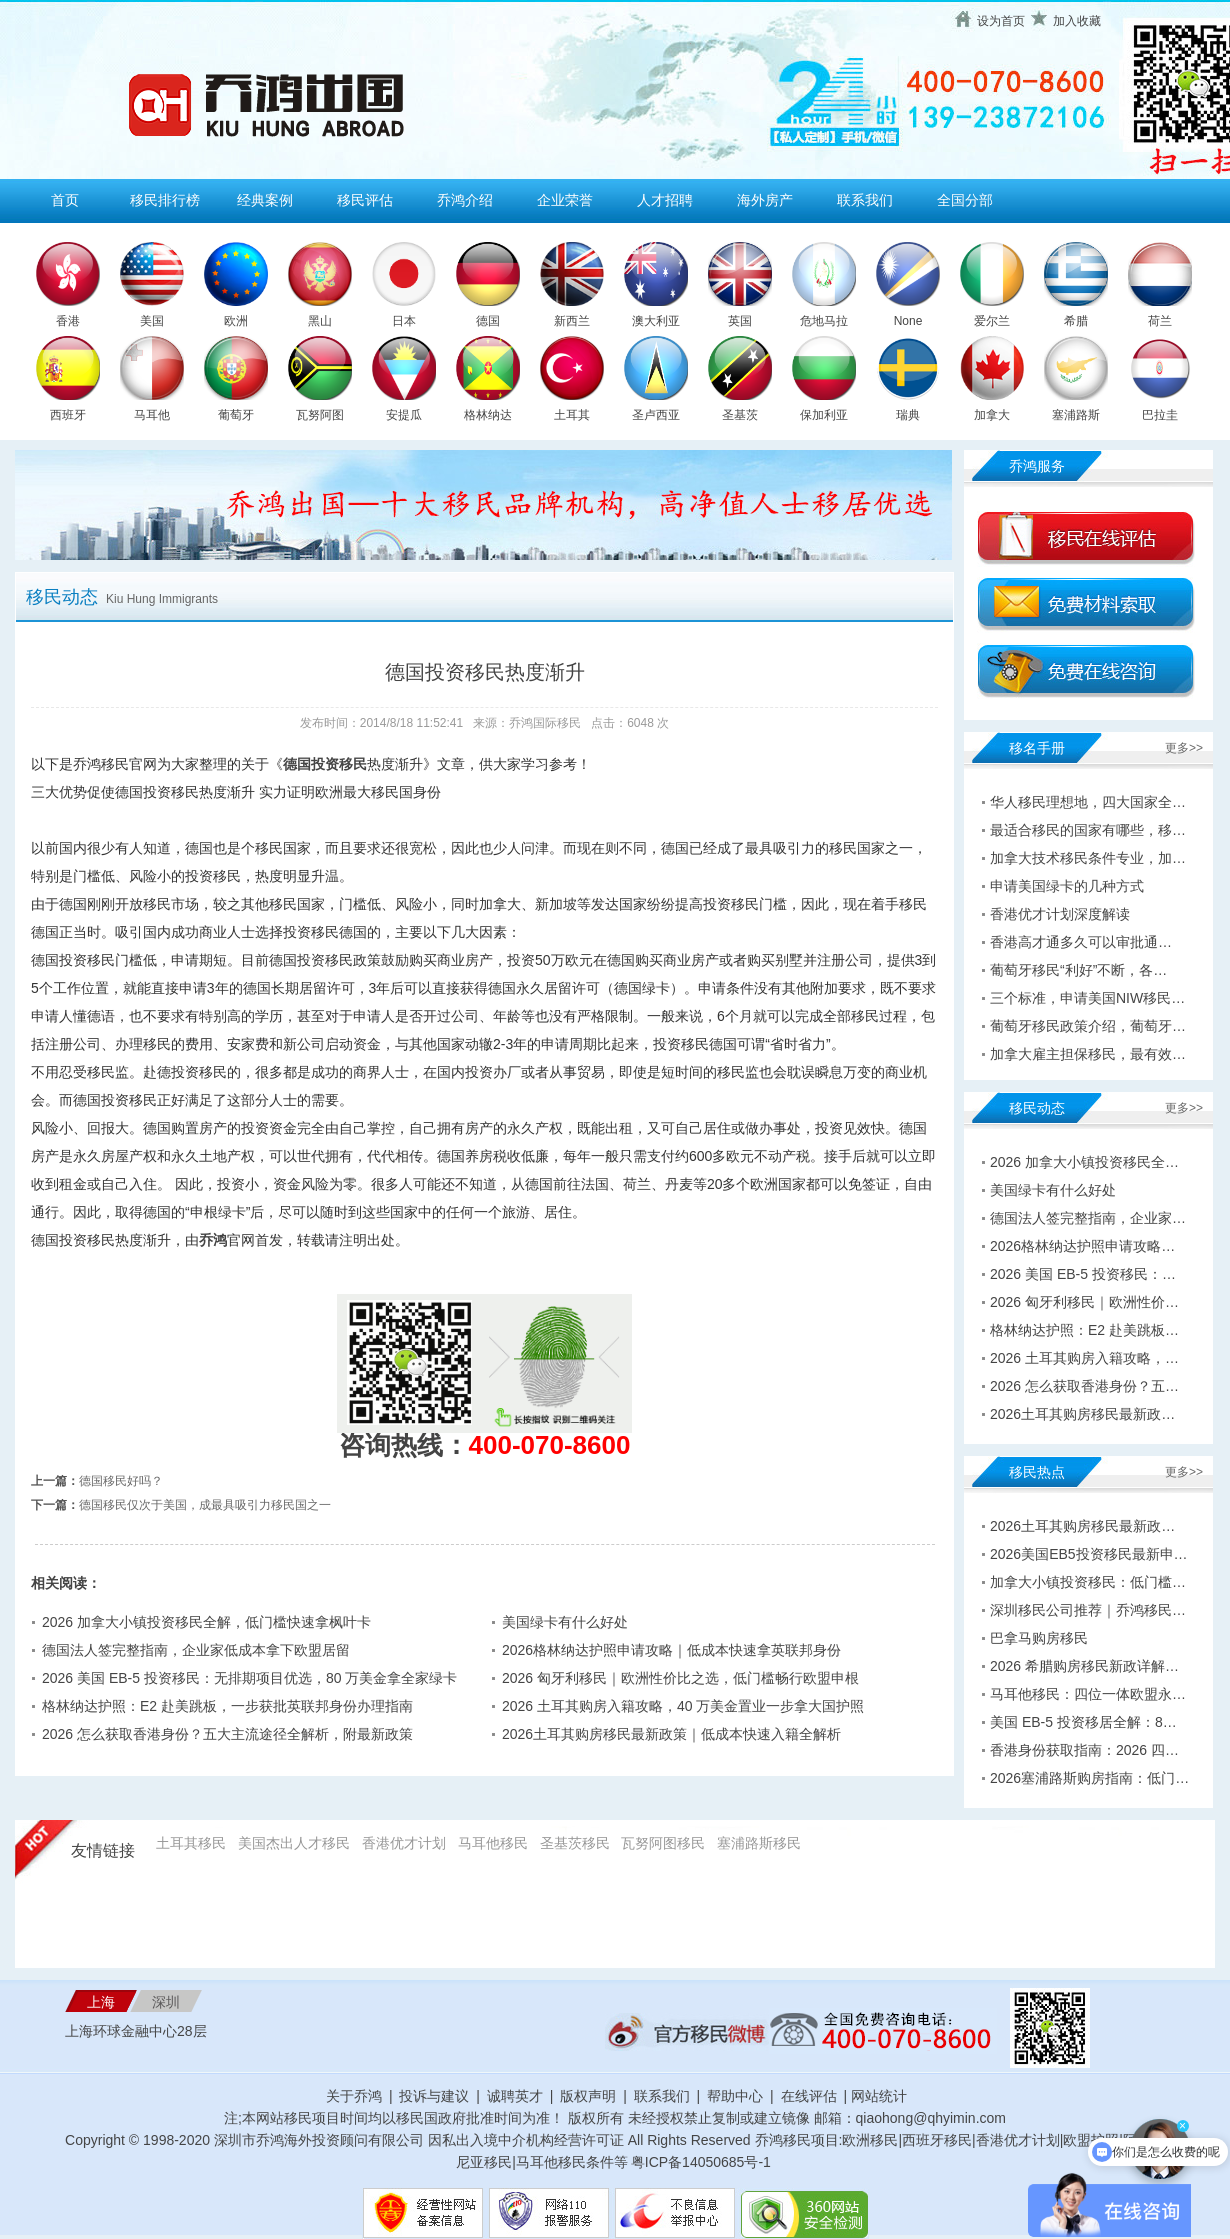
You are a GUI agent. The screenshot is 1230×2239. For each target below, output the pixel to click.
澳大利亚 (656, 321)
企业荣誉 (565, 200)
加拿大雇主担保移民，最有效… (1088, 1054)
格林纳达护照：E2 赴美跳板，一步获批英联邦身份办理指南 (227, 1706)
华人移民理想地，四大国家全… (1088, 802)
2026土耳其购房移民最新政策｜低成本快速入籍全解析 (671, 1734)
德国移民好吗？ (121, 1481)
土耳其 (572, 415)
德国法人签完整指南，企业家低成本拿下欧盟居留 (196, 1650)
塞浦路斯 (1076, 415)
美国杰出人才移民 (294, 1843)
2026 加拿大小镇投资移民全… (1084, 1162)
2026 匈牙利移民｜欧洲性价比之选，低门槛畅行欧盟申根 (680, 1678)
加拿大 (992, 415)
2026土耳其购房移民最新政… (1082, 1414)
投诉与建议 (434, 2096)
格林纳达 (488, 415)
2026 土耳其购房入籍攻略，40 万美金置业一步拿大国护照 (683, 1706)
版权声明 (588, 2096)
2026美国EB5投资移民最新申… (1089, 1554)
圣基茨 (740, 415)
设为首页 (1001, 21)
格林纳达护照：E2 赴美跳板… (1084, 1330)
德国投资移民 (325, 764)
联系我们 (865, 200)
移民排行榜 (165, 200)
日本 (404, 321)
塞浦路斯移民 (759, 1843)
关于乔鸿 (354, 2096)
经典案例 (265, 200)
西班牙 (68, 415)
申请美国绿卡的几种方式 (1067, 886)
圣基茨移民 (575, 1843)
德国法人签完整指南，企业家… (1088, 1218)
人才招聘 (665, 200)
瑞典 (908, 415)
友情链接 (103, 1850)
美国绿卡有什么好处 (565, 1622)
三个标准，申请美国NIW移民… (1087, 998)
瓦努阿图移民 (663, 1843)
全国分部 (965, 200)
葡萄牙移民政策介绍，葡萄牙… (1088, 1026)
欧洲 (236, 321)
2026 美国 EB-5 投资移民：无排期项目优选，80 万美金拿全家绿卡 (249, 1678)
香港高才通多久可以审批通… (1081, 942)
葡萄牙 (236, 415)
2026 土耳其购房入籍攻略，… (1084, 1358)
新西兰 (572, 321)
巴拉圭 (1160, 415)
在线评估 (811, 2096)
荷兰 (1160, 321)
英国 (740, 321)
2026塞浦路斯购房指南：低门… (1089, 1778)
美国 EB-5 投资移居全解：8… (1083, 1722)
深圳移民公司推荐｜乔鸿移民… (1088, 1610)
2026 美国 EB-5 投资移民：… (1083, 1274)
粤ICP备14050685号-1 (701, 2162)
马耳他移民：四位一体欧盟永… (1088, 1694)
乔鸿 (213, 1240)
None (908, 321)
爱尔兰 (992, 321)
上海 (101, 2002)
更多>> (1184, 748)
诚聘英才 (515, 2096)
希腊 (1076, 321)
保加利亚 (824, 415)
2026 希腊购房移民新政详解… (1084, 1666)
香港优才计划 (404, 1843)
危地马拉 (824, 321)
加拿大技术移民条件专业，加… (1088, 858)
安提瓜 (404, 415)
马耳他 (152, 415)
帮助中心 (735, 2096)
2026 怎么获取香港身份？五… (1084, 1386)
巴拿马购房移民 (1039, 1638)
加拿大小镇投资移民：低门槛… (1088, 1582)
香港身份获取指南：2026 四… (1084, 1750)
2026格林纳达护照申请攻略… (1082, 1246)
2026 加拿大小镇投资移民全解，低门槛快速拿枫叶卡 (206, 1622)
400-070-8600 (550, 1445)
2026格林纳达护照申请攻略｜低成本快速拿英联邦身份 (671, 1650)
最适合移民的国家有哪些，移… (1088, 830)
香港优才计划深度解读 (1060, 914)
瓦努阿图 (320, 415)
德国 (488, 321)
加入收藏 (1077, 21)
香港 (68, 321)
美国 (152, 321)
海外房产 (765, 200)
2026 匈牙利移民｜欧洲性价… (1084, 1302)
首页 (65, 200)
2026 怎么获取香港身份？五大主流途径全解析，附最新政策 (227, 1734)
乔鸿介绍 (465, 200)
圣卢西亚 (656, 415)
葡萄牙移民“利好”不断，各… (1078, 970)
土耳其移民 (191, 1843)
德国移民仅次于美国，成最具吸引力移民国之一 (205, 1505)
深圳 (166, 2002)
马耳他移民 (493, 1843)
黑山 (320, 321)
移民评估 (365, 200)
